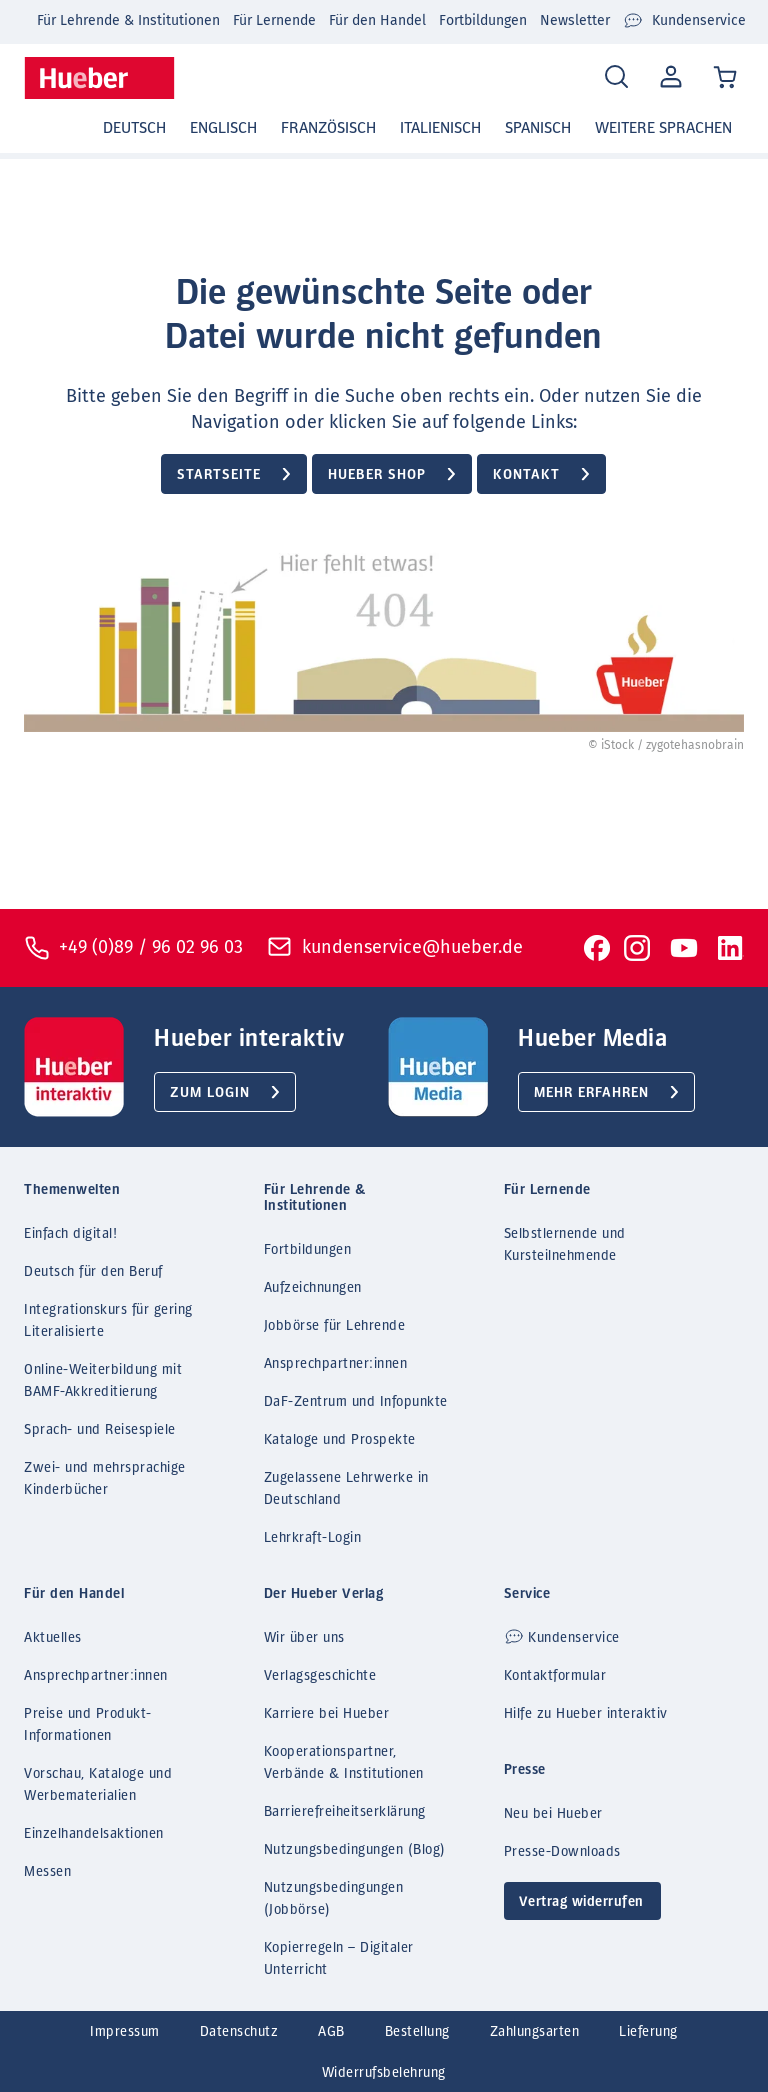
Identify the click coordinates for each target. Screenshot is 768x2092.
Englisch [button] (223, 128)
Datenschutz (239, 2032)
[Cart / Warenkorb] (726, 78)
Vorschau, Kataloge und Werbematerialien (98, 1785)
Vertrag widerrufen (581, 1902)
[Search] (616, 77)
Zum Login (210, 1093)
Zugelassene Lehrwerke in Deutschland (346, 1489)
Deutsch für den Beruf (93, 1272)
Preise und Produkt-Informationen (88, 1725)
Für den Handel (377, 20)
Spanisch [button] (538, 128)
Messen (47, 1872)
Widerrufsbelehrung (384, 2073)
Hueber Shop (377, 475)
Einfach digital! (70, 1234)
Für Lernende (274, 20)
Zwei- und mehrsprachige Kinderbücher (105, 1479)
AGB (331, 2032)
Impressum (125, 2032)
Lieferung (648, 2032)
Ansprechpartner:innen (336, 1364)
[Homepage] (99, 78)
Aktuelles (53, 1638)
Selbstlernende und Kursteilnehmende (565, 1245)
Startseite (219, 475)
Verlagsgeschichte (320, 1676)
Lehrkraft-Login (313, 1538)
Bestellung (417, 2032)
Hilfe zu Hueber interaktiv (586, 1714)
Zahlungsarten (535, 2032)
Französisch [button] (328, 128)
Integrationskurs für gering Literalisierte (108, 1321)
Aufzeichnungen (313, 1288)
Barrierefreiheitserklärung (345, 1812)
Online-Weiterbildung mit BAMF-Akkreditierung (103, 1381)
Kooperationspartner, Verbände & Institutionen (344, 1763)
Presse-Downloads (562, 1852)
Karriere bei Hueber (327, 1714)
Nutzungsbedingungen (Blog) (355, 1850)
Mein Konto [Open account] (668, 78)
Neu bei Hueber (553, 1814)
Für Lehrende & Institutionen (128, 20)
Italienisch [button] (440, 128)
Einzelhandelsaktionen (94, 1834)
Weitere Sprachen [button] (663, 128)
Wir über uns (304, 1638)
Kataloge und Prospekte (340, 1440)
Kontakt (526, 475)
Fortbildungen (483, 20)
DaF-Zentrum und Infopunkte (356, 1402)
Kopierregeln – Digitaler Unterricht (339, 1959)
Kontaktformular (555, 1676)
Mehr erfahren (591, 1093)
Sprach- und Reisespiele (100, 1430)
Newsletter (575, 20)
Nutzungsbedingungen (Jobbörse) (334, 1899)
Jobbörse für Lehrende (335, 1326)
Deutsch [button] (134, 128)
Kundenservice (684, 21)
